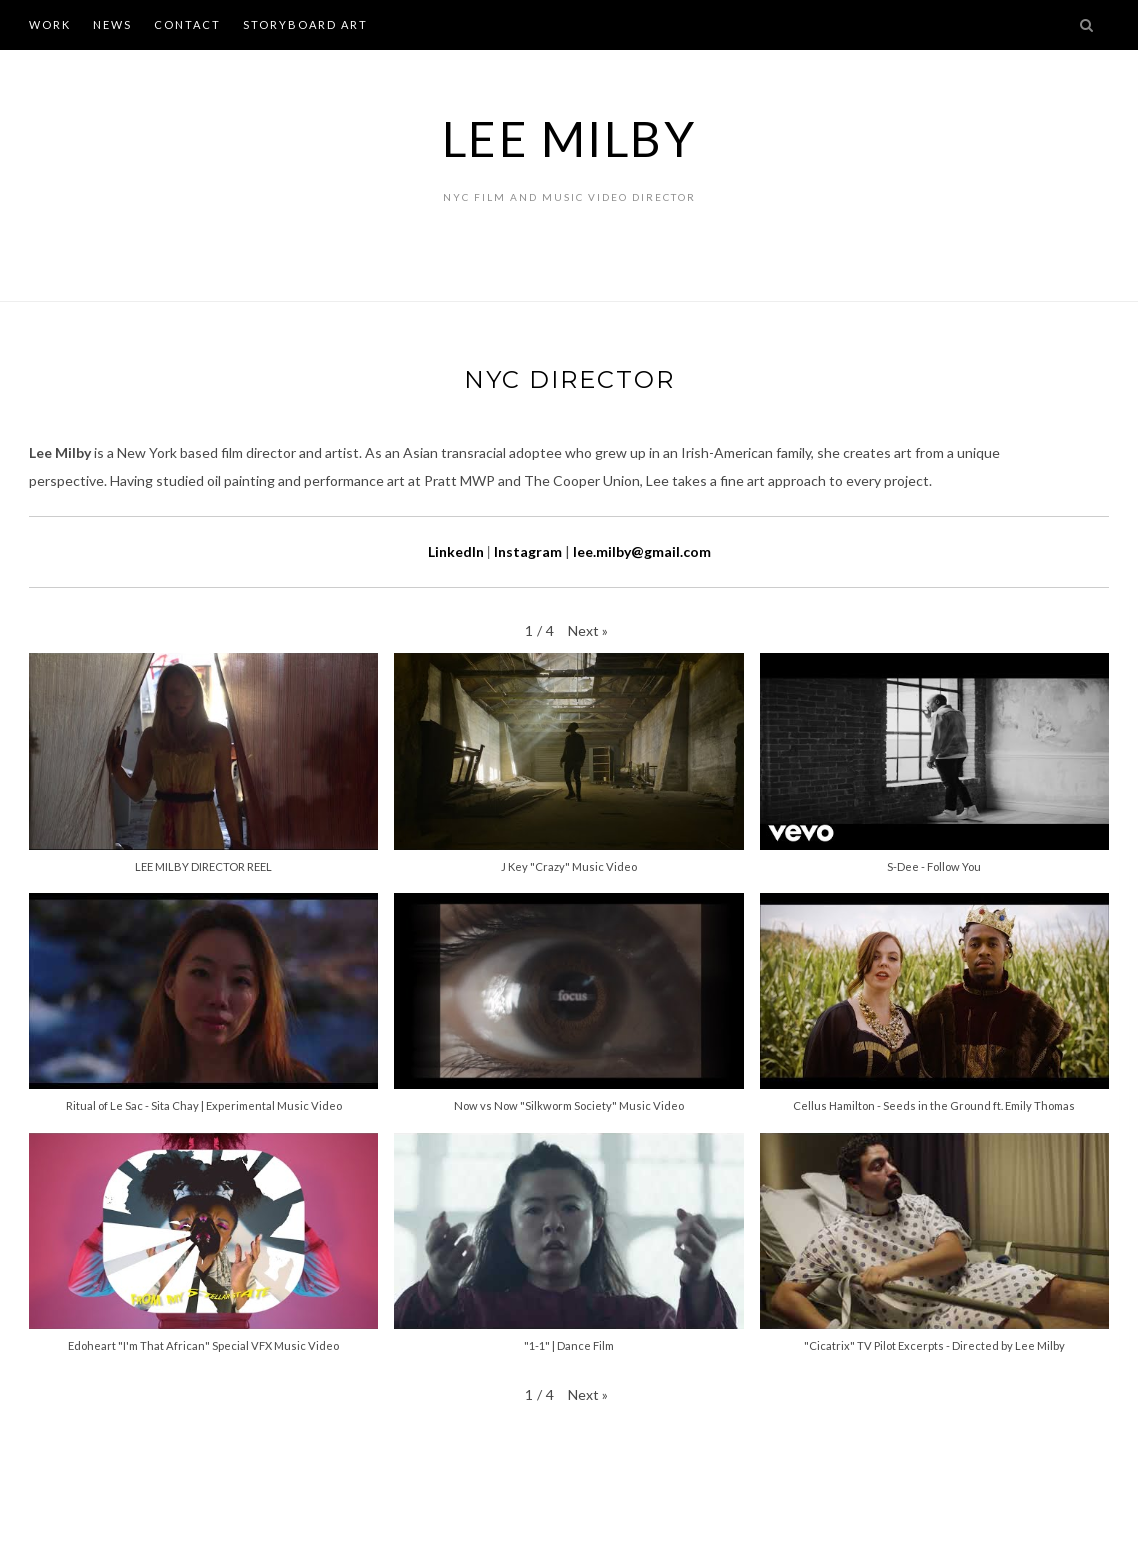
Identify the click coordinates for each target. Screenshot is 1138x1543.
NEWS (112, 24)
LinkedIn (456, 551)
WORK (50, 24)
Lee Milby (569, 138)
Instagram (528, 551)
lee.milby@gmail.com (642, 551)
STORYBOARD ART (305, 24)
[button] (588, 631)
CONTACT (187, 24)
